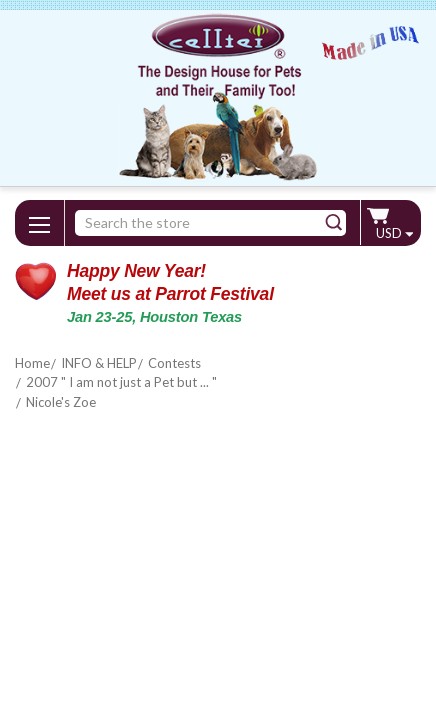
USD (394, 233)
